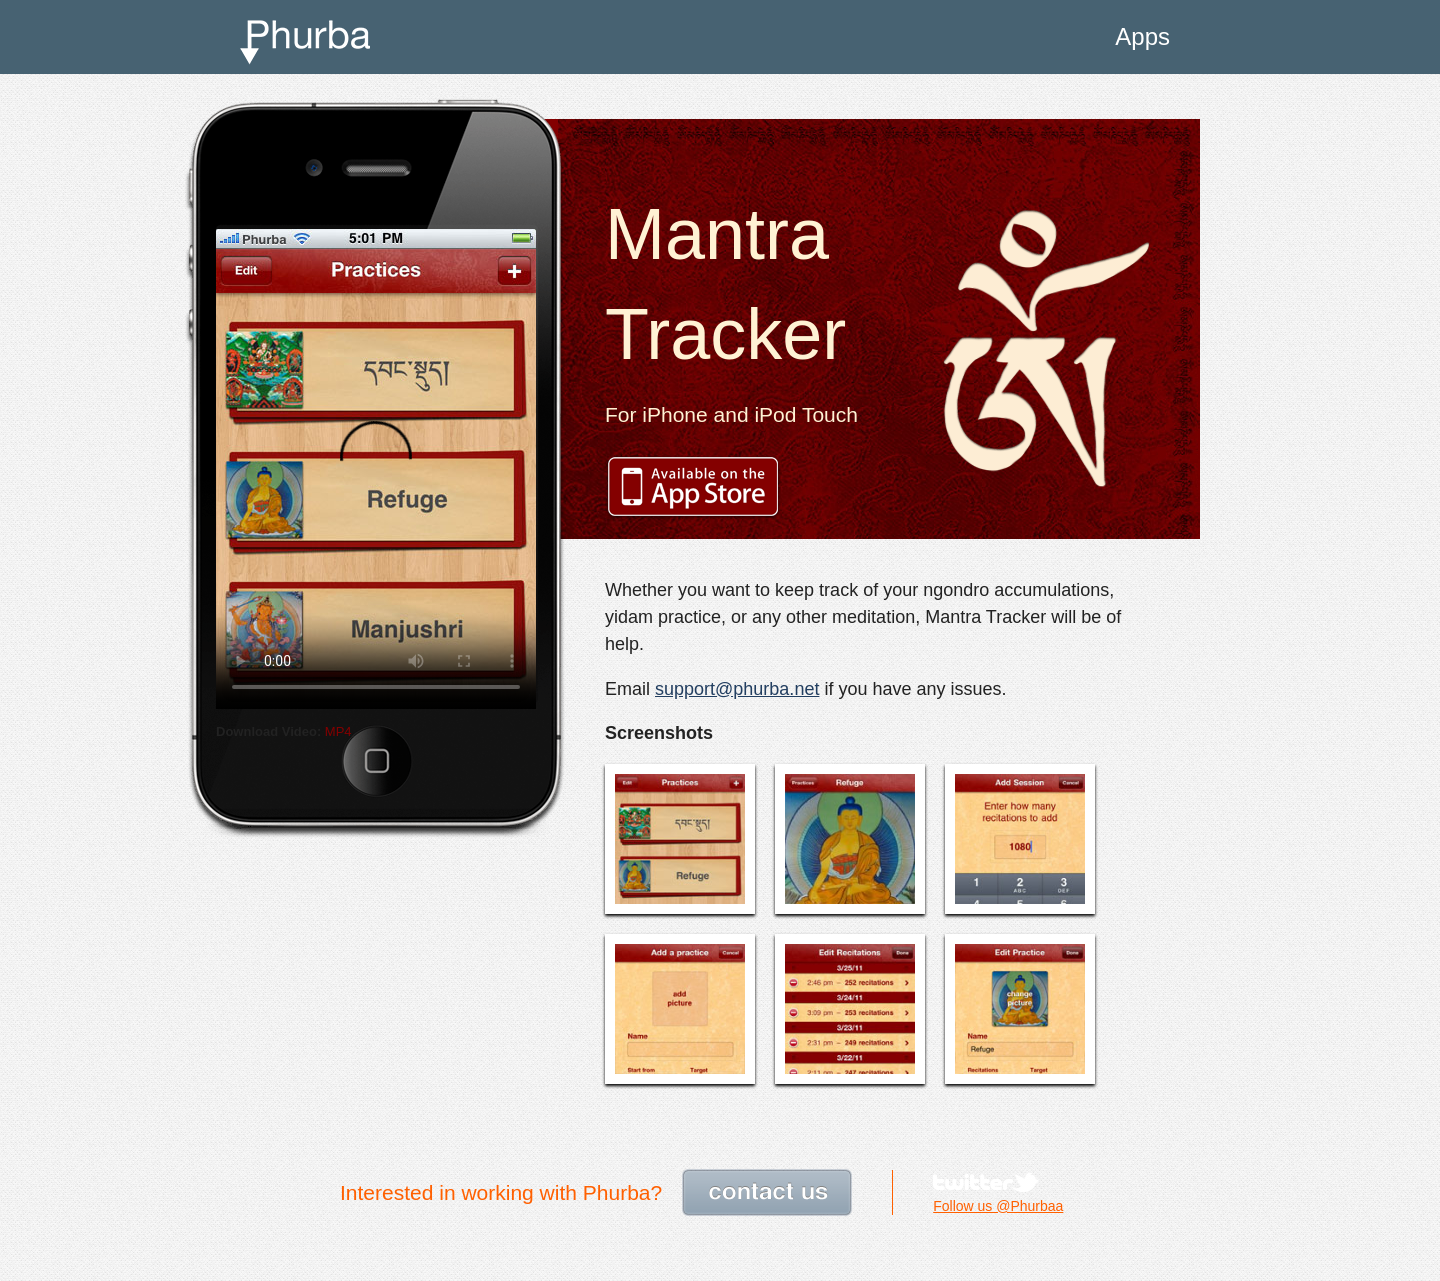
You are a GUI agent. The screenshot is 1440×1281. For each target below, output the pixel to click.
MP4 (338, 731)
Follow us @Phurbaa (998, 1206)
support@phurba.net (737, 689)
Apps (1142, 36)
